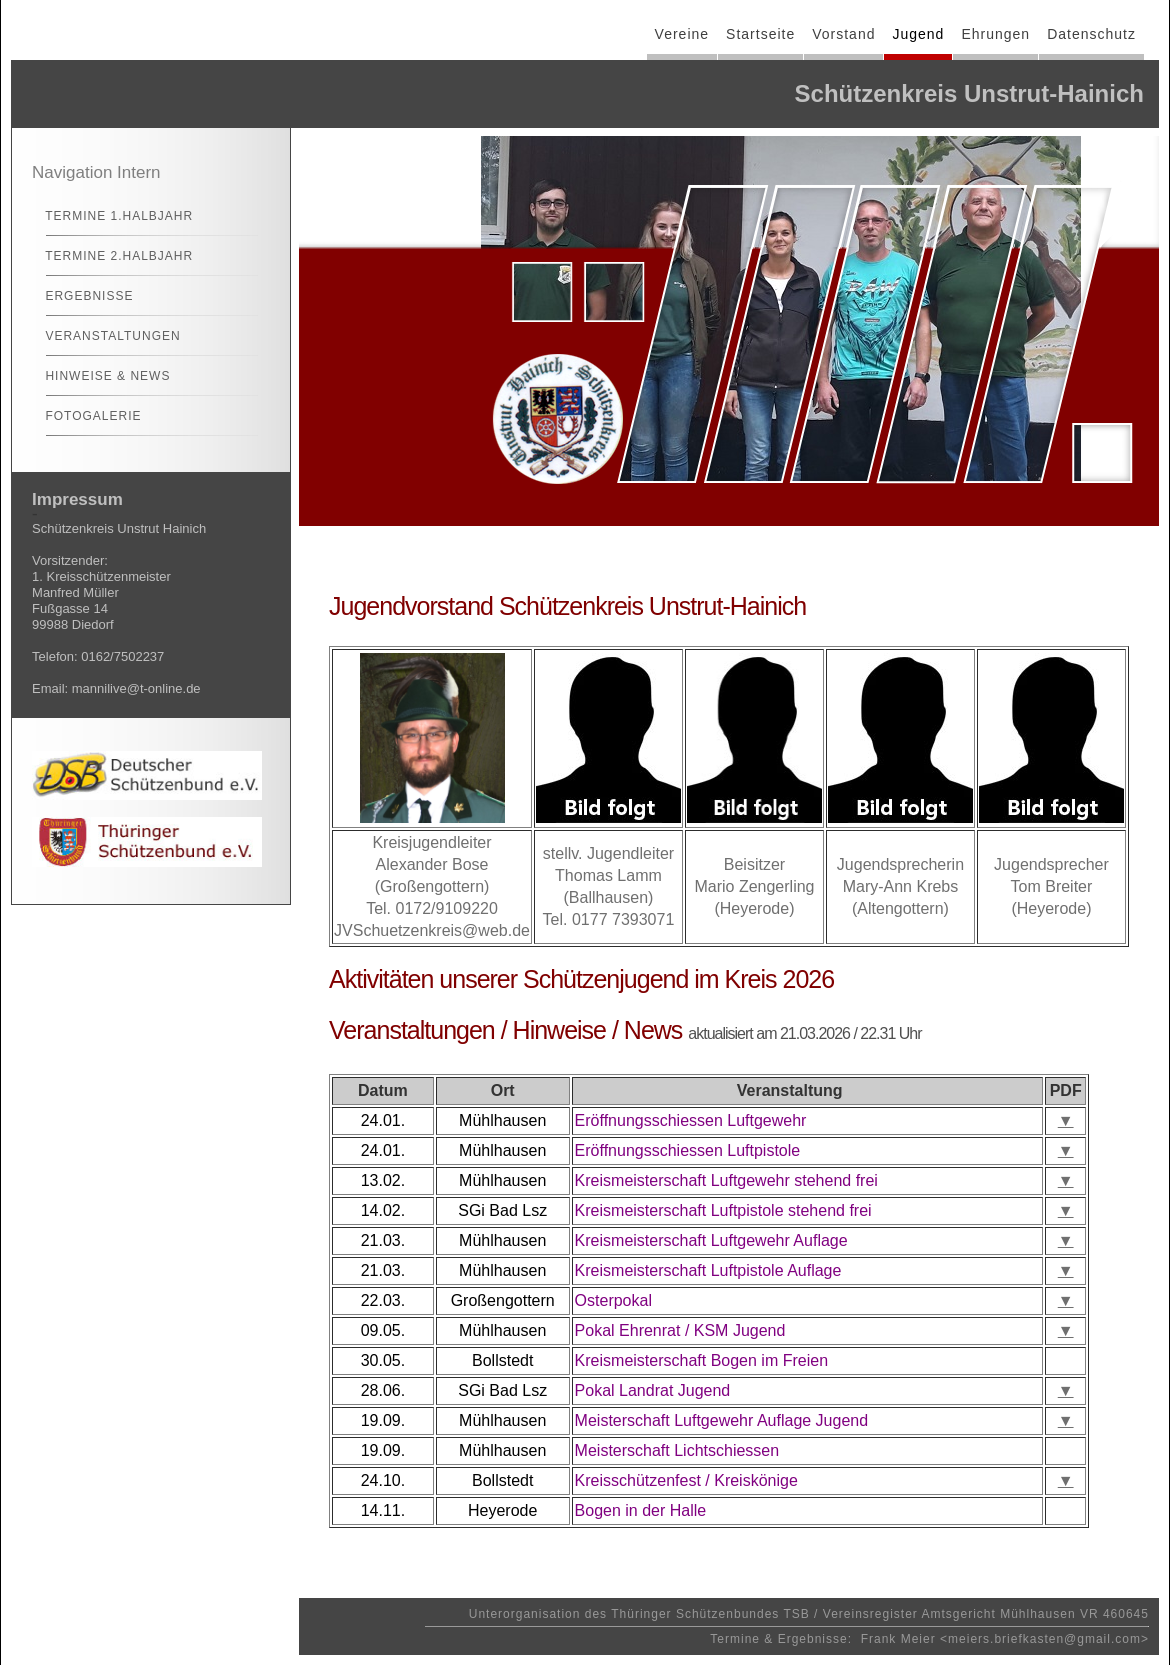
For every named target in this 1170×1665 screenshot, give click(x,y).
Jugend (918, 34)
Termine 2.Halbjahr (110, 256)
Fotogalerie (84, 416)
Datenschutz (1091, 34)
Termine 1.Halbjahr (110, 216)
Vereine (682, 34)
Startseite (760, 34)
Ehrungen (995, 34)
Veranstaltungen (104, 336)
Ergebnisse (80, 296)
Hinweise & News (99, 376)
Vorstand (843, 34)
